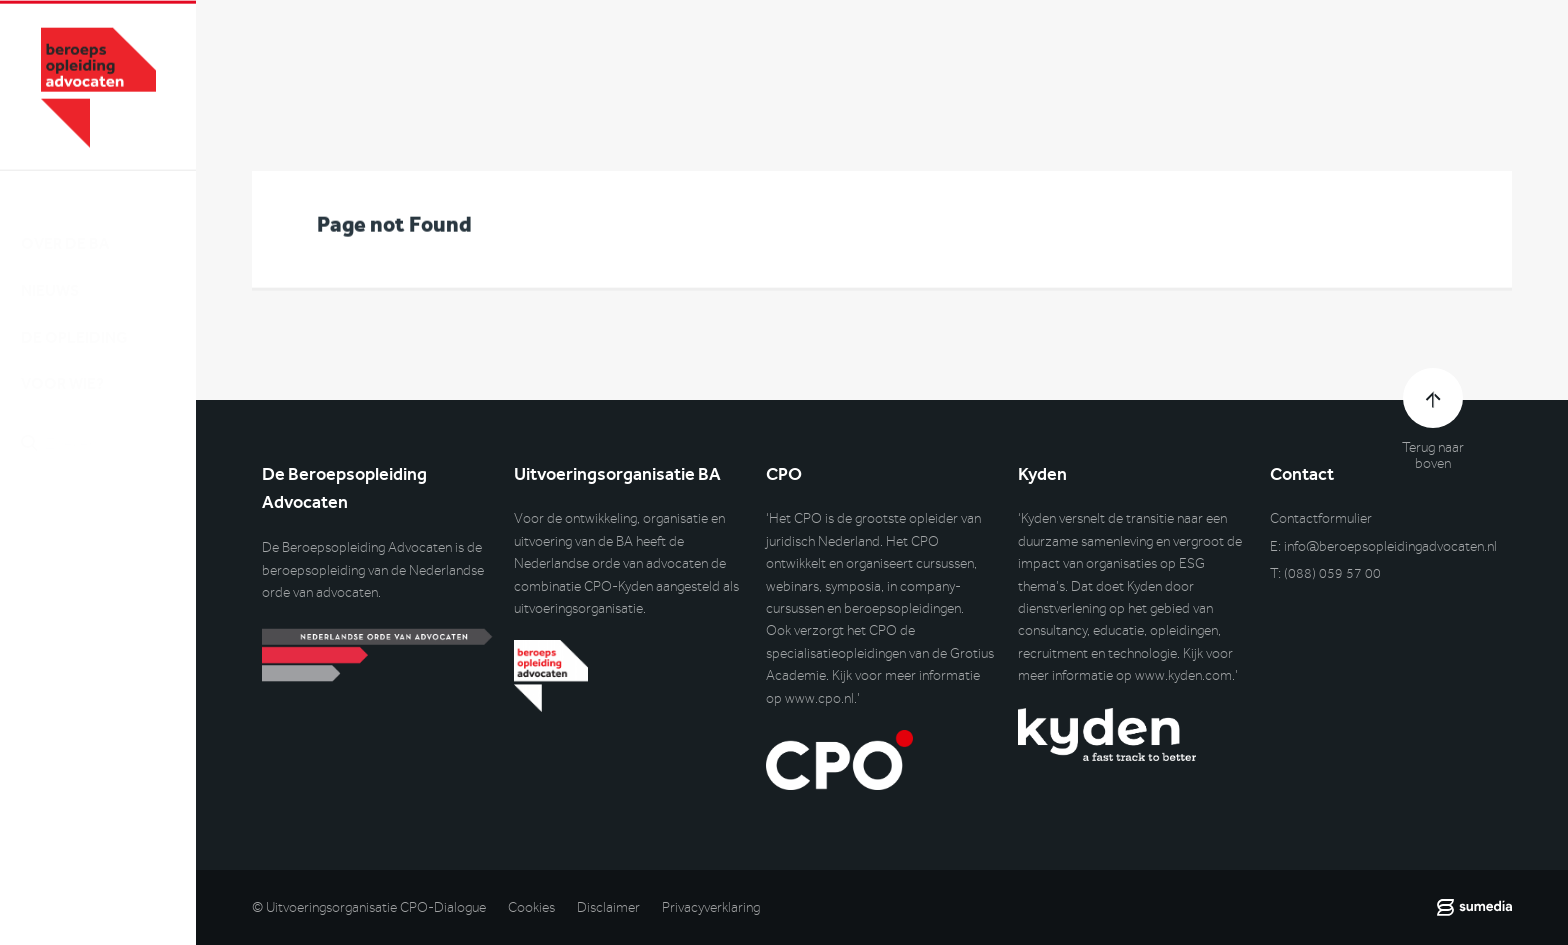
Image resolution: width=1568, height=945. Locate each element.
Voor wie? (62, 365)
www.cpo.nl (819, 698)
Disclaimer (608, 907)
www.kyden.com (1183, 675)
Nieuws (50, 271)
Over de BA (65, 225)
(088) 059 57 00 (1332, 573)
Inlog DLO (109, 529)
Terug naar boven (1433, 456)
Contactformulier (1321, 518)
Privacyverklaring (711, 907)
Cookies (531, 907)
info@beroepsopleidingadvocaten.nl (1390, 546)
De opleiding (74, 318)
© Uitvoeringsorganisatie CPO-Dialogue (369, 907)
